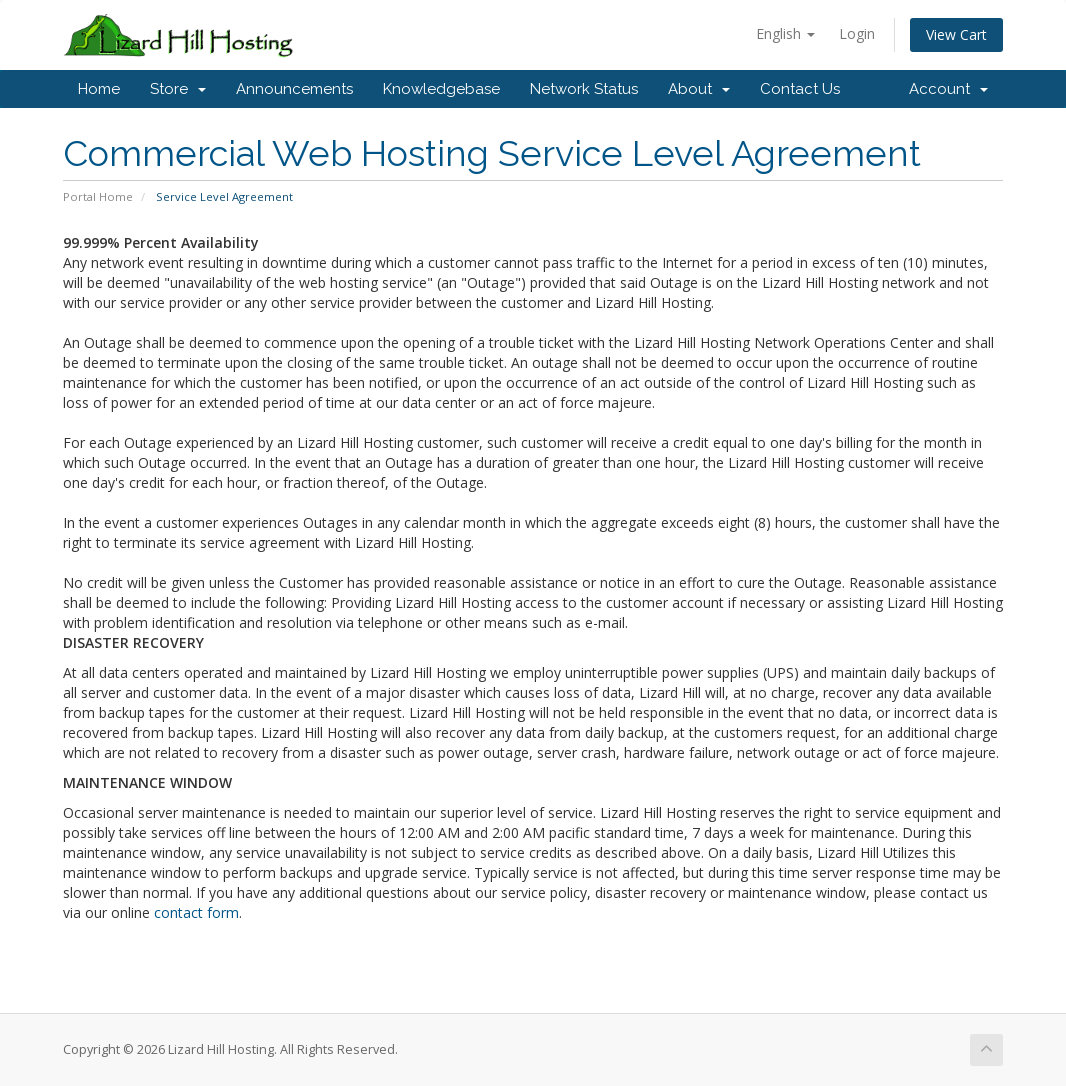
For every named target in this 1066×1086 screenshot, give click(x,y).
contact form (196, 912)
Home (99, 89)
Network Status (584, 89)
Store (178, 89)
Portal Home (98, 196)
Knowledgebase (441, 89)
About (699, 89)
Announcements (294, 89)
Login (857, 33)
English (785, 33)
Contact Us (800, 89)
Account (948, 89)
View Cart (956, 34)
